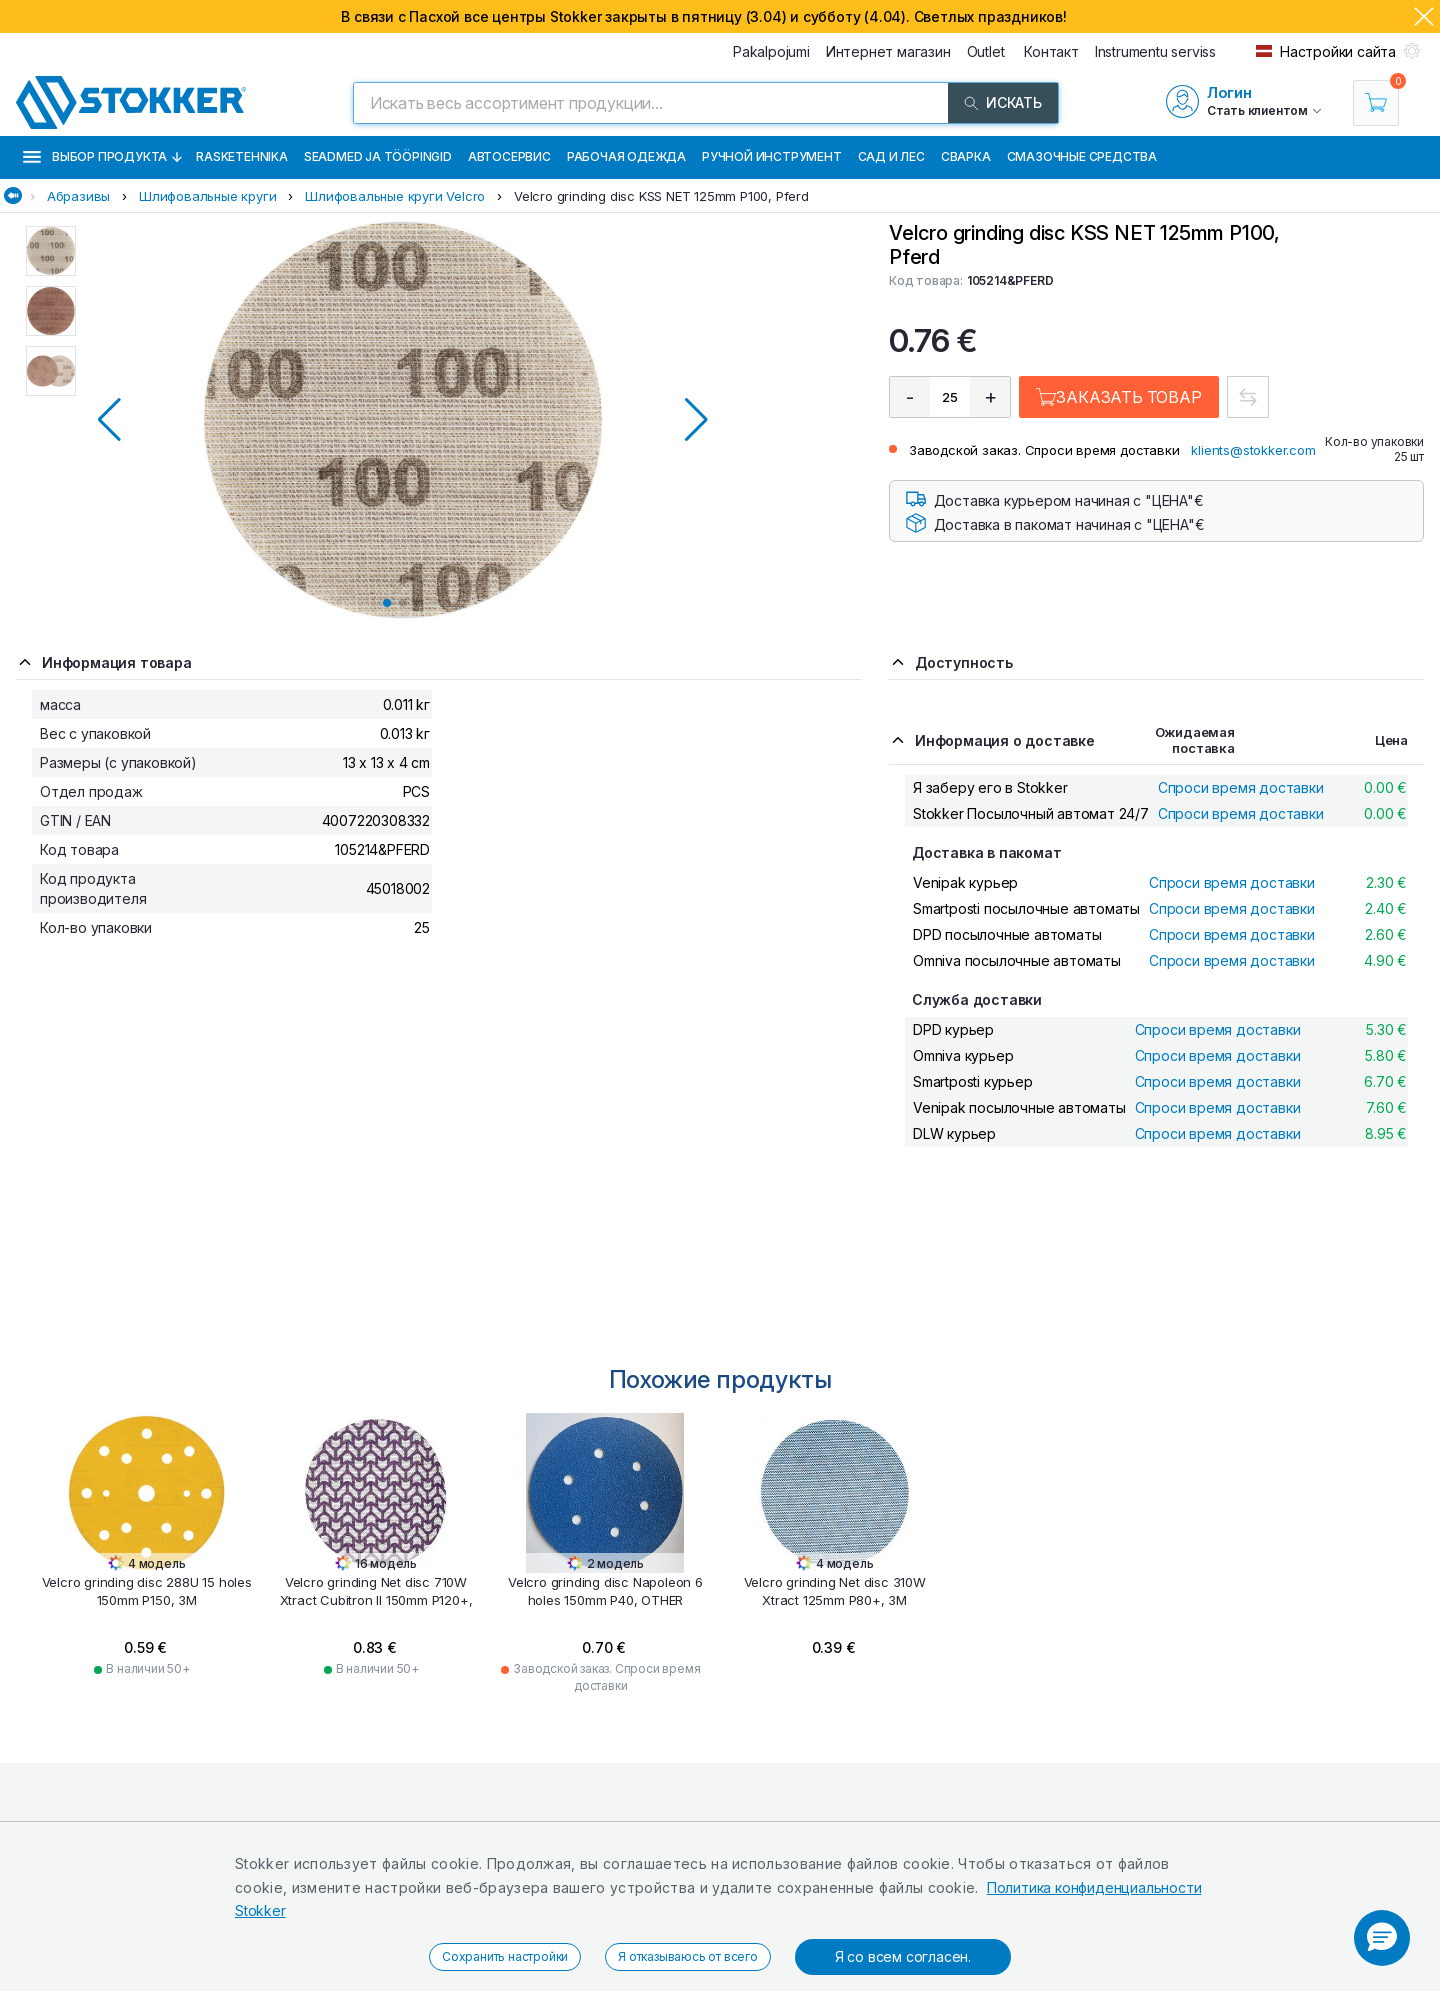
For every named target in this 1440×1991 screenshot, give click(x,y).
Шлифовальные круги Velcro (395, 196)
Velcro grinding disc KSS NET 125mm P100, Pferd (661, 196)
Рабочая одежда (626, 156)
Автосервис (509, 156)
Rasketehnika (242, 156)
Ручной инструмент (772, 156)
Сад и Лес (891, 156)
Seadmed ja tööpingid (378, 156)
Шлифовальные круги (207, 196)
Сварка (966, 156)
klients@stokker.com (1253, 450)
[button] (1382, 1938)
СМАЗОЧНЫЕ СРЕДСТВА (1082, 156)
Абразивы (78, 196)
